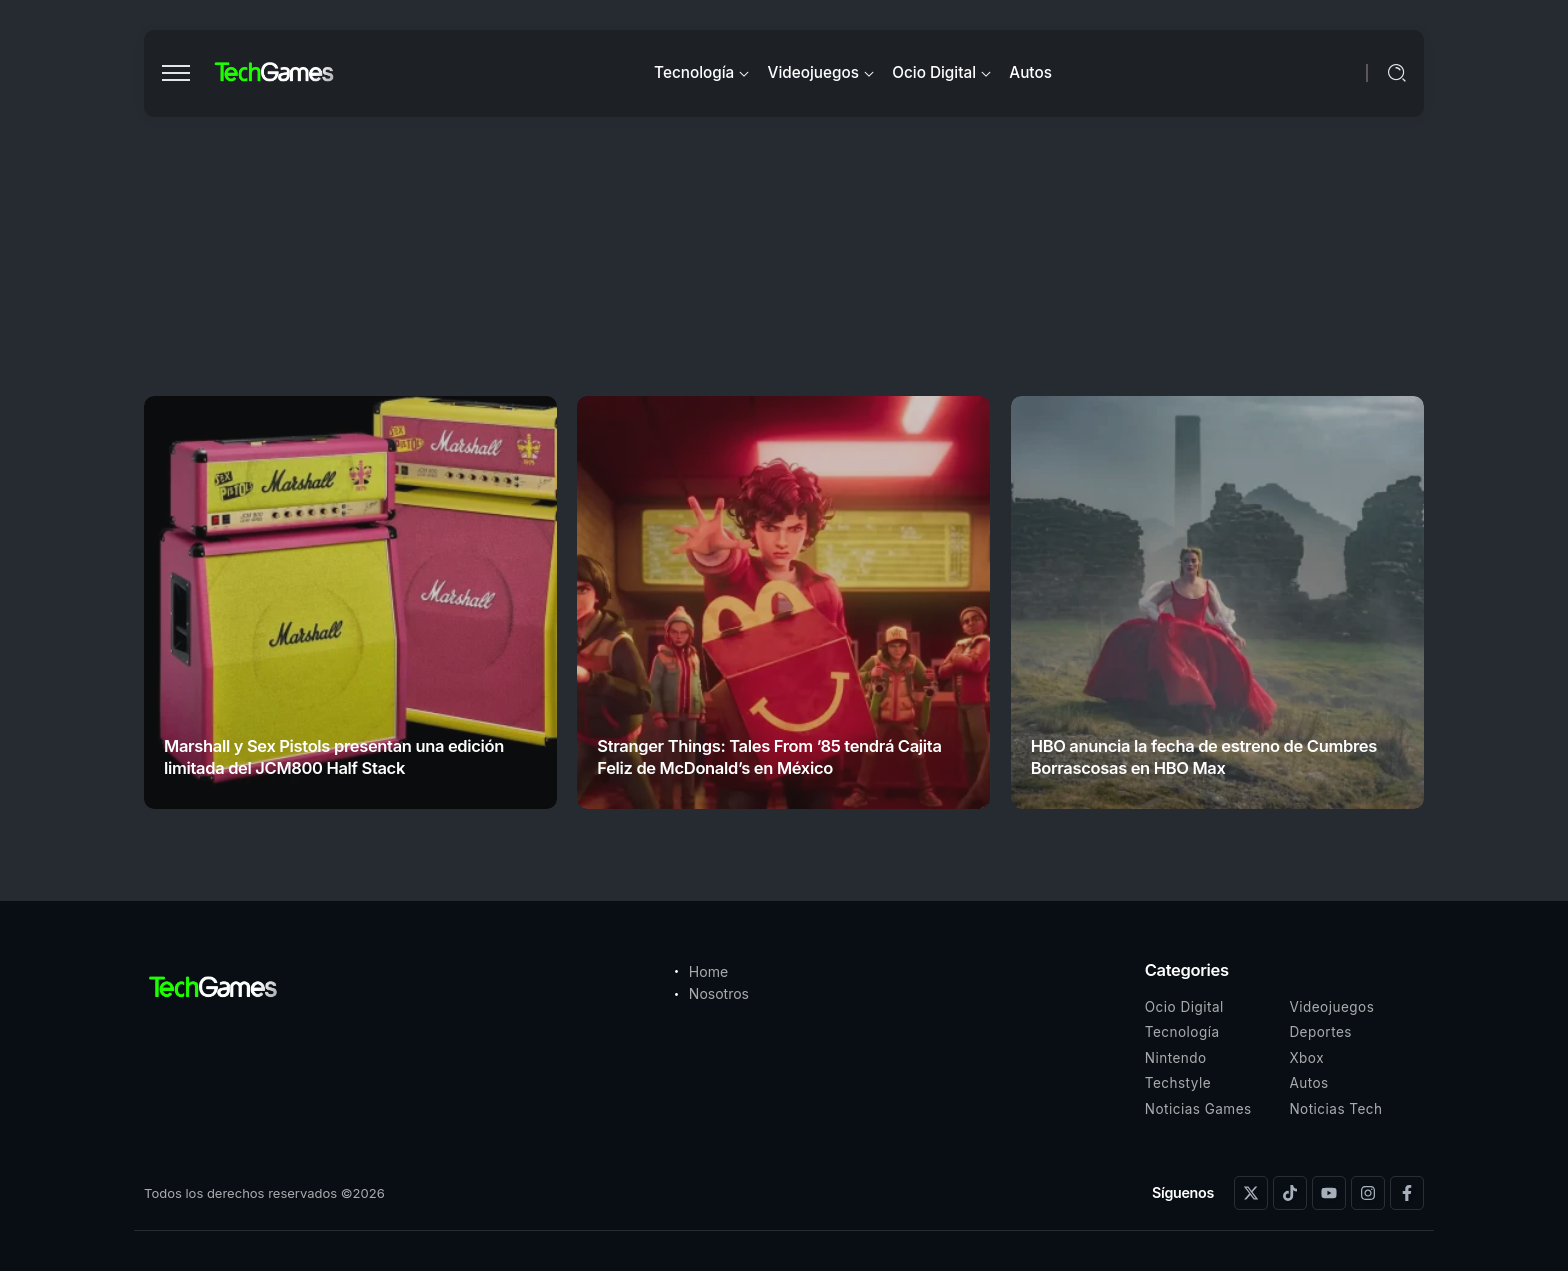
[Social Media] (1251, 1193)
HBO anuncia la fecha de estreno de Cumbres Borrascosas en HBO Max (1204, 756)
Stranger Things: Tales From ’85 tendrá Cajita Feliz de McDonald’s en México (769, 756)
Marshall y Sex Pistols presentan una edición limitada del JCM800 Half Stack (334, 756)
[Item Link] (350, 602)
